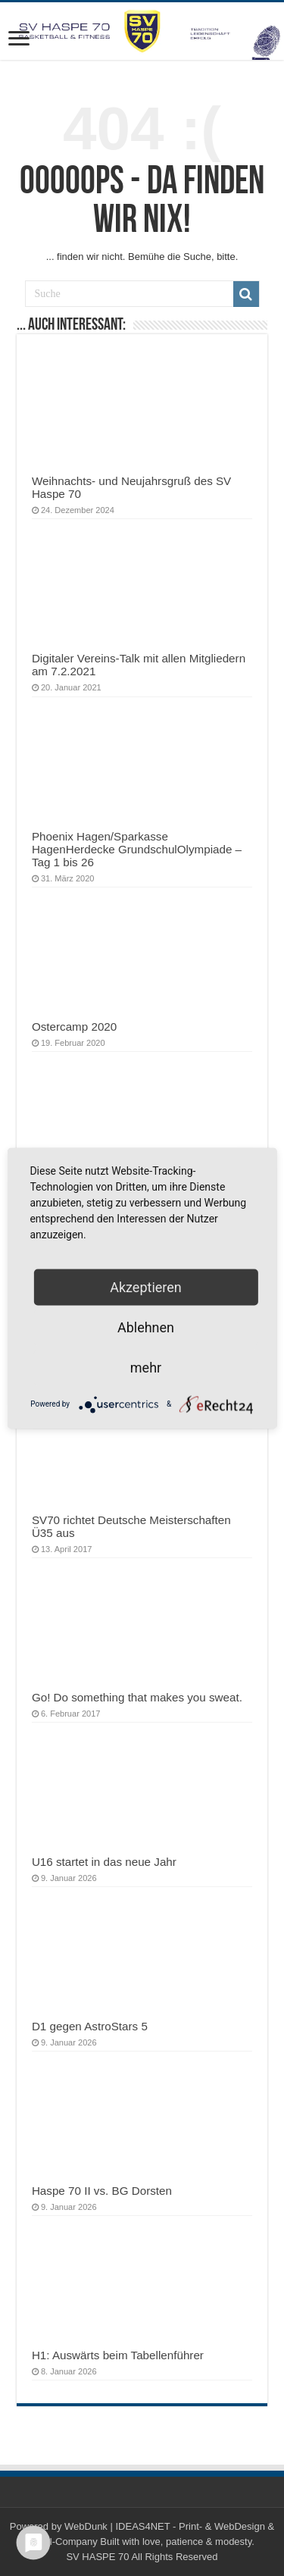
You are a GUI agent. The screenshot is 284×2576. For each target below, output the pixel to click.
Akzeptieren (146, 1286)
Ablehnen (145, 1327)
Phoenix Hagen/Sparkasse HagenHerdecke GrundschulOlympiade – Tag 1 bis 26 (137, 849)
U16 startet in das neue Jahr (104, 1861)
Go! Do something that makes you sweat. (137, 1697)
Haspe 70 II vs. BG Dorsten (102, 2190)
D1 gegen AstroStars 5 (90, 2026)
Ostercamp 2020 (74, 1026)
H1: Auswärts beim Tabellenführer (118, 2355)
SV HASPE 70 (97, 2556)
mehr (145, 1367)
